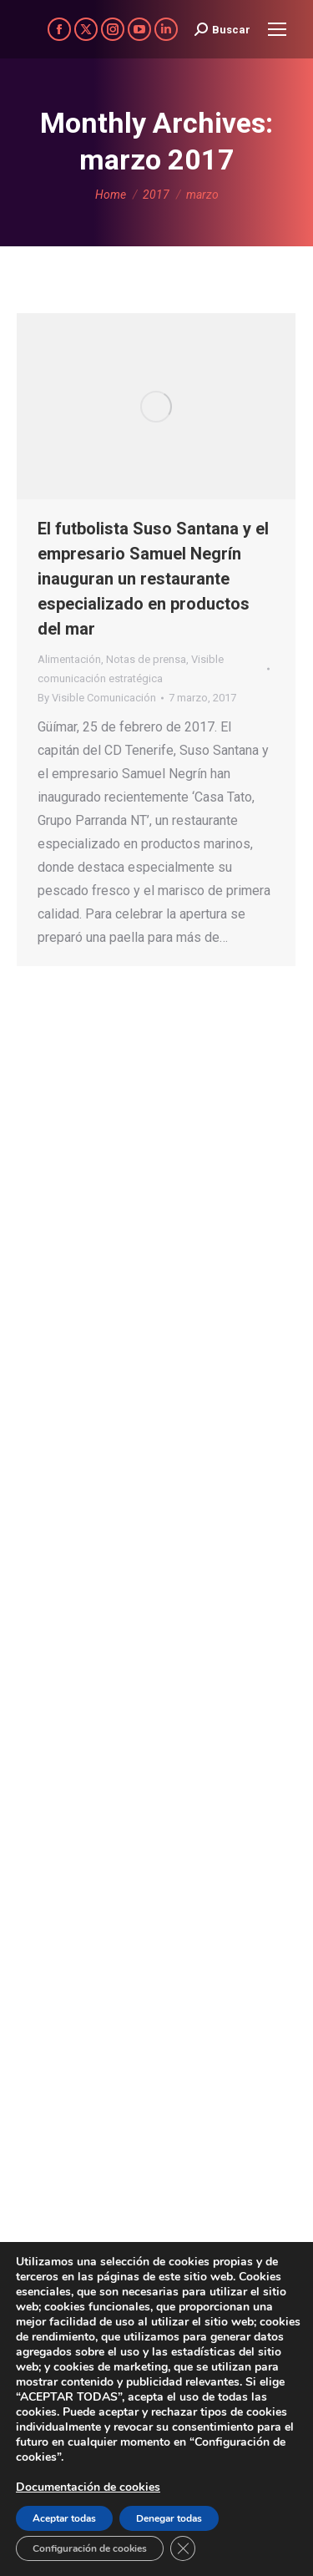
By (97, 697)
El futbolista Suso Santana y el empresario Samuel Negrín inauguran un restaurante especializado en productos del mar (153, 579)
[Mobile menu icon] (277, 29)
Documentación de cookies (88, 2487)
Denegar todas (169, 2518)
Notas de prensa (146, 659)
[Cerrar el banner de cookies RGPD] (182, 2548)
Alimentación (69, 659)
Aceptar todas (64, 2518)
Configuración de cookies (90, 2548)
